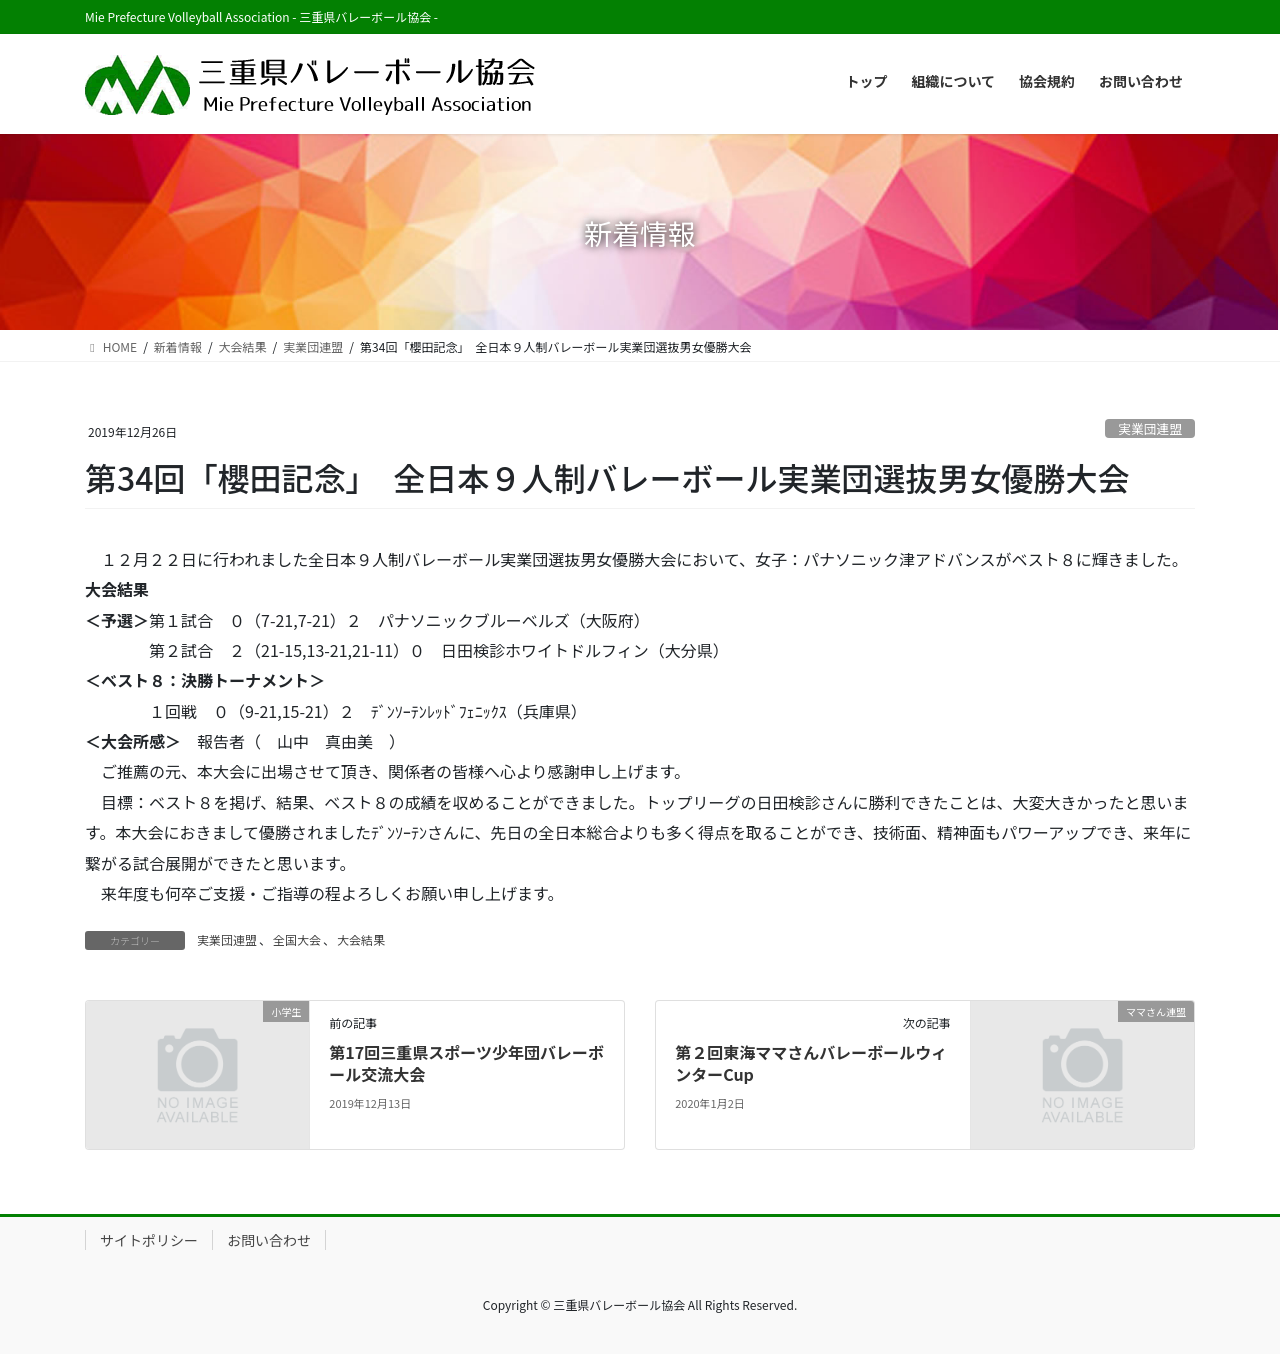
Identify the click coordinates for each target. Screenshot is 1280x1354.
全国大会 (297, 939)
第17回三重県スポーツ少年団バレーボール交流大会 (466, 1063)
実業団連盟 (1150, 428)
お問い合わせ (269, 1240)
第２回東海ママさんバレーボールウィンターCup (811, 1063)
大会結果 (361, 939)
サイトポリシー (149, 1240)
